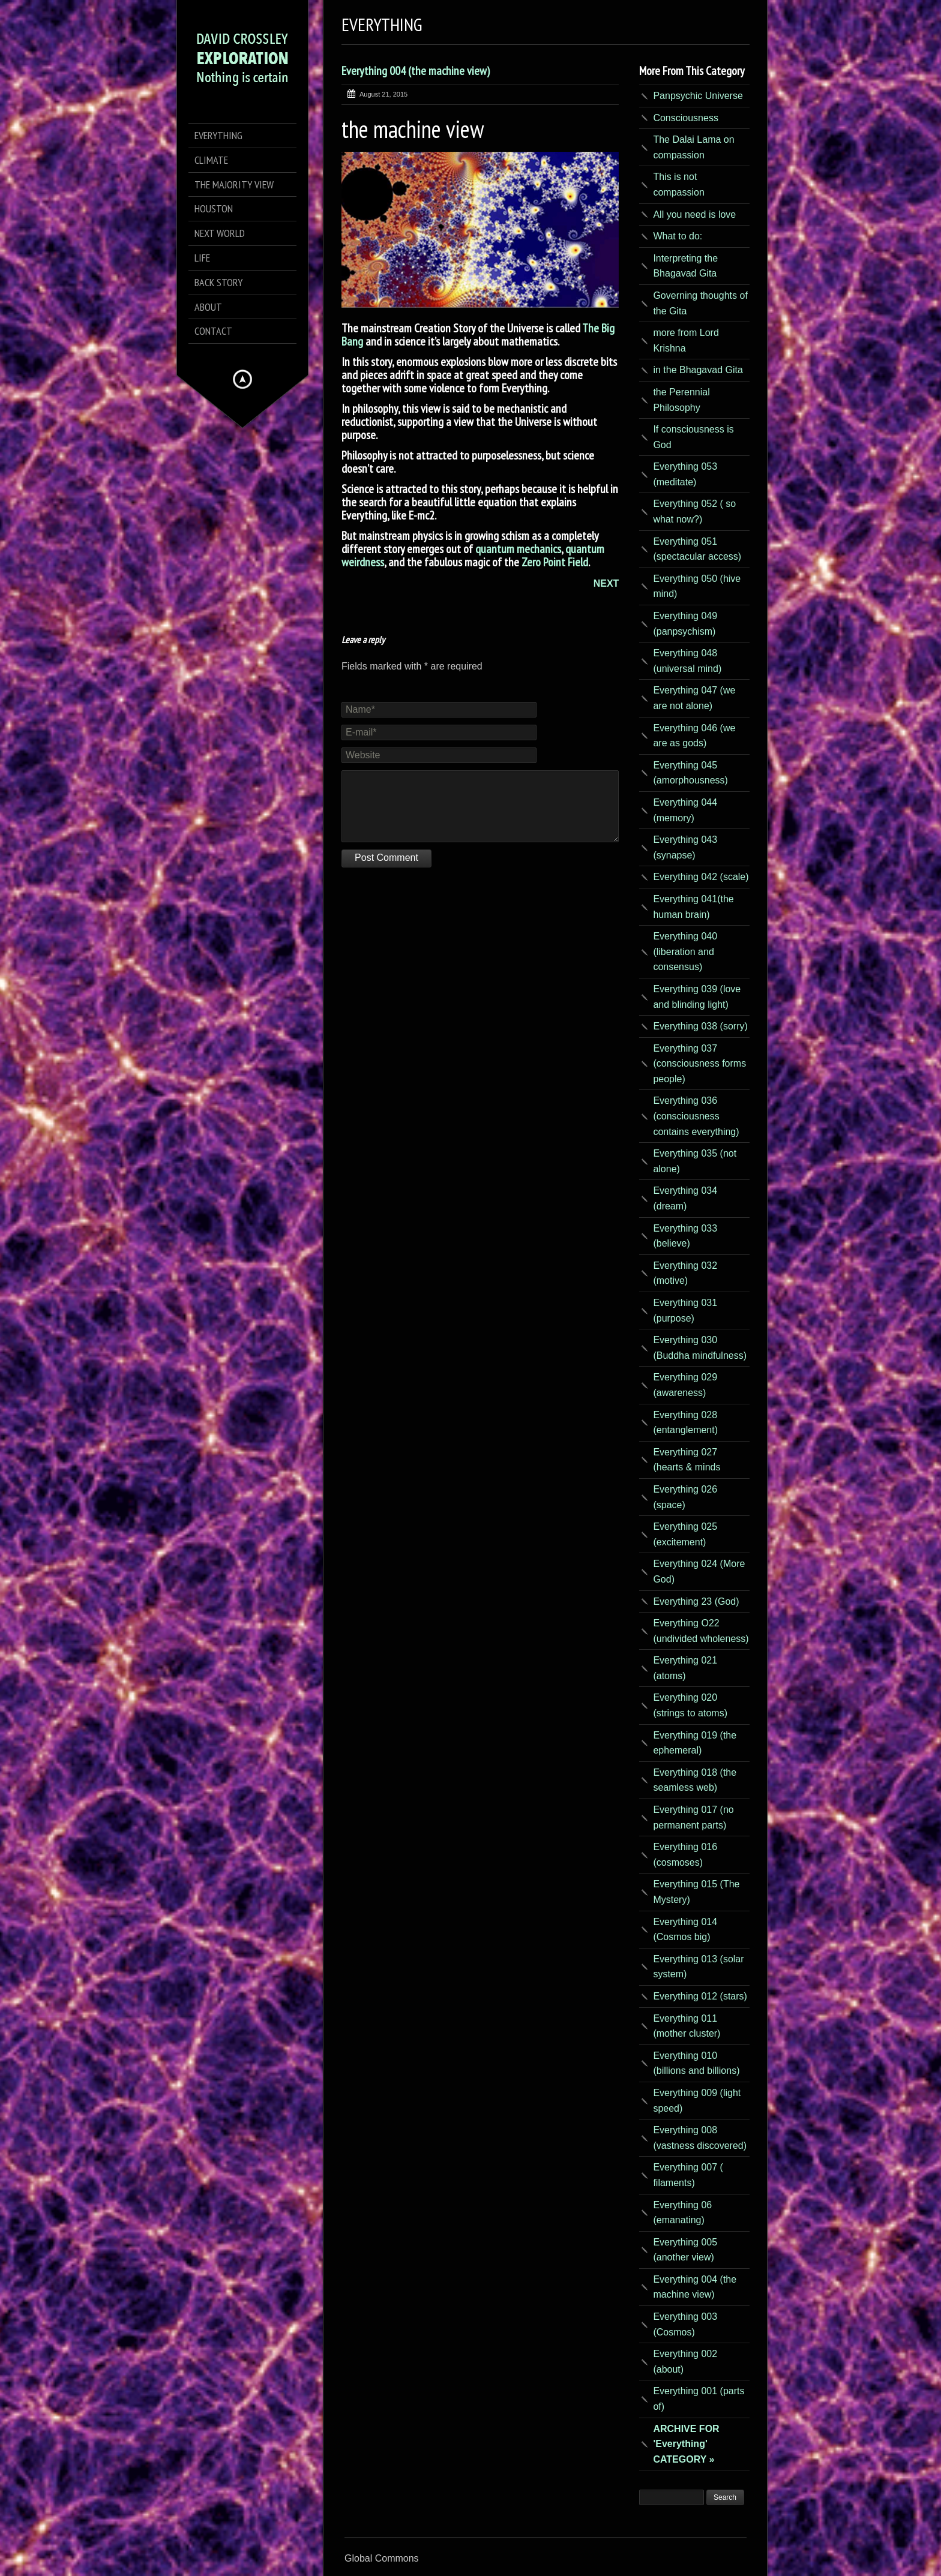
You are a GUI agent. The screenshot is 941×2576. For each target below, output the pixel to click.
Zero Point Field (555, 562)
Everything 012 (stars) (700, 1996)
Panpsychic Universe (697, 96)
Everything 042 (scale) (700, 877)
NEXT (606, 583)
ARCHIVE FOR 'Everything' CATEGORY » (686, 2444)
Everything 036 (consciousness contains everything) (696, 1115)
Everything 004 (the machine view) (415, 71)
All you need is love (694, 214)
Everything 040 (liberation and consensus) (685, 951)
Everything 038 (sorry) (700, 1026)
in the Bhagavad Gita (697, 370)
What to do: (677, 236)
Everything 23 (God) (696, 1601)
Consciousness (685, 118)
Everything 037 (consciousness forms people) (699, 1063)
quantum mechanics (518, 549)
